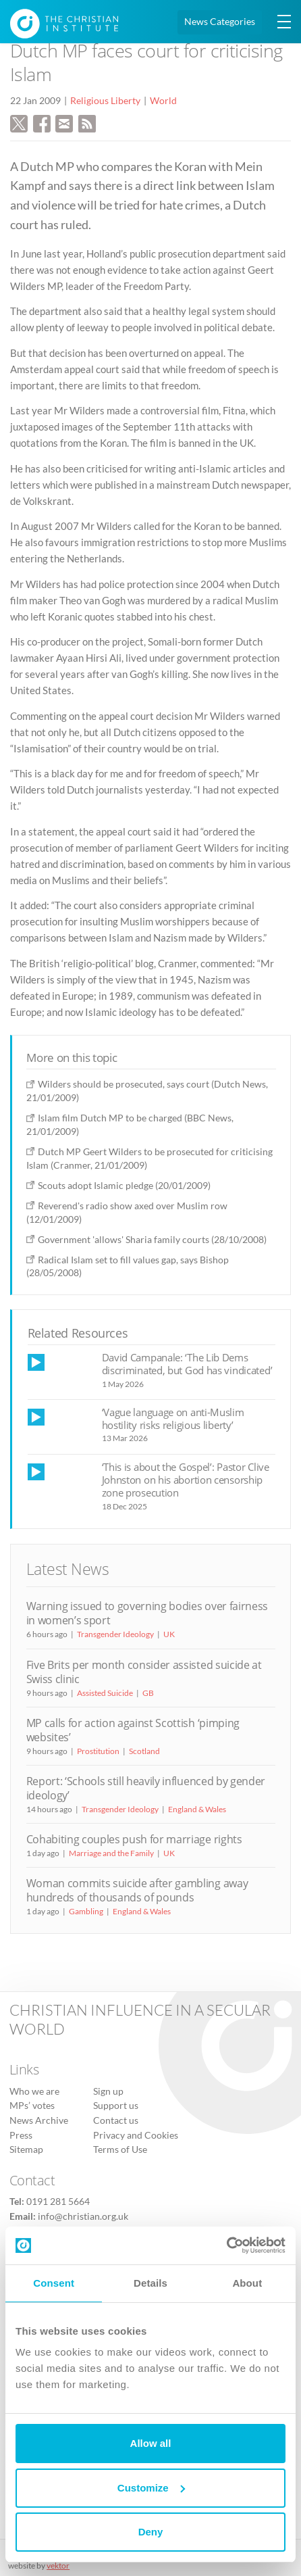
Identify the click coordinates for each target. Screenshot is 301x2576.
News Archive (38, 2120)
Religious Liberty (105, 100)
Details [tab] (150, 2283)
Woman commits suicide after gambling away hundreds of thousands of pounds (137, 1890)
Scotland (144, 1751)
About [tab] (247, 2283)
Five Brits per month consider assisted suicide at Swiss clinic (144, 1671)
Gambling (86, 1911)
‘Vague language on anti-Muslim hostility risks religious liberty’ (173, 1418)
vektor (58, 2565)
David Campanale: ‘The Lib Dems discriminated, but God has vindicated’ (187, 1364)
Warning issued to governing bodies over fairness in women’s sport (147, 1613)
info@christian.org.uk (83, 2216)
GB (148, 1693)
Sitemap (26, 2149)
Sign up (108, 2091)
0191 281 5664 (58, 2201)
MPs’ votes (32, 2105)
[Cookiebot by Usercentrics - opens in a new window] (226, 2245)
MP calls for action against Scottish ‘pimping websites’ (133, 1730)
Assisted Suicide (105, 1693)
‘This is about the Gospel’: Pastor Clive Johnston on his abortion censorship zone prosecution (185, 1480)
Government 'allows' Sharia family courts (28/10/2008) (152, 1239)
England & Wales (197, 1809)
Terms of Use (120, 2149)
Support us (115, 2105)
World (163, 100)
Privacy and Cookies (135, 2135)
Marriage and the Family (111, 1853)
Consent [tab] (53, 2283)
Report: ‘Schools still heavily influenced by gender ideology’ (145, 1788)
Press (20, 2135)
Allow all (150, 2443)
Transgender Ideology (115, 1634)
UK (169, 1634)
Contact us (115, 2120)
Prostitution (98, 1751)
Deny (150, 2531)
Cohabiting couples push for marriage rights (134, 1839)
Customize (151, 2488)
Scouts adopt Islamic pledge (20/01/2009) (124, 1185)
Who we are (34, 2091)
